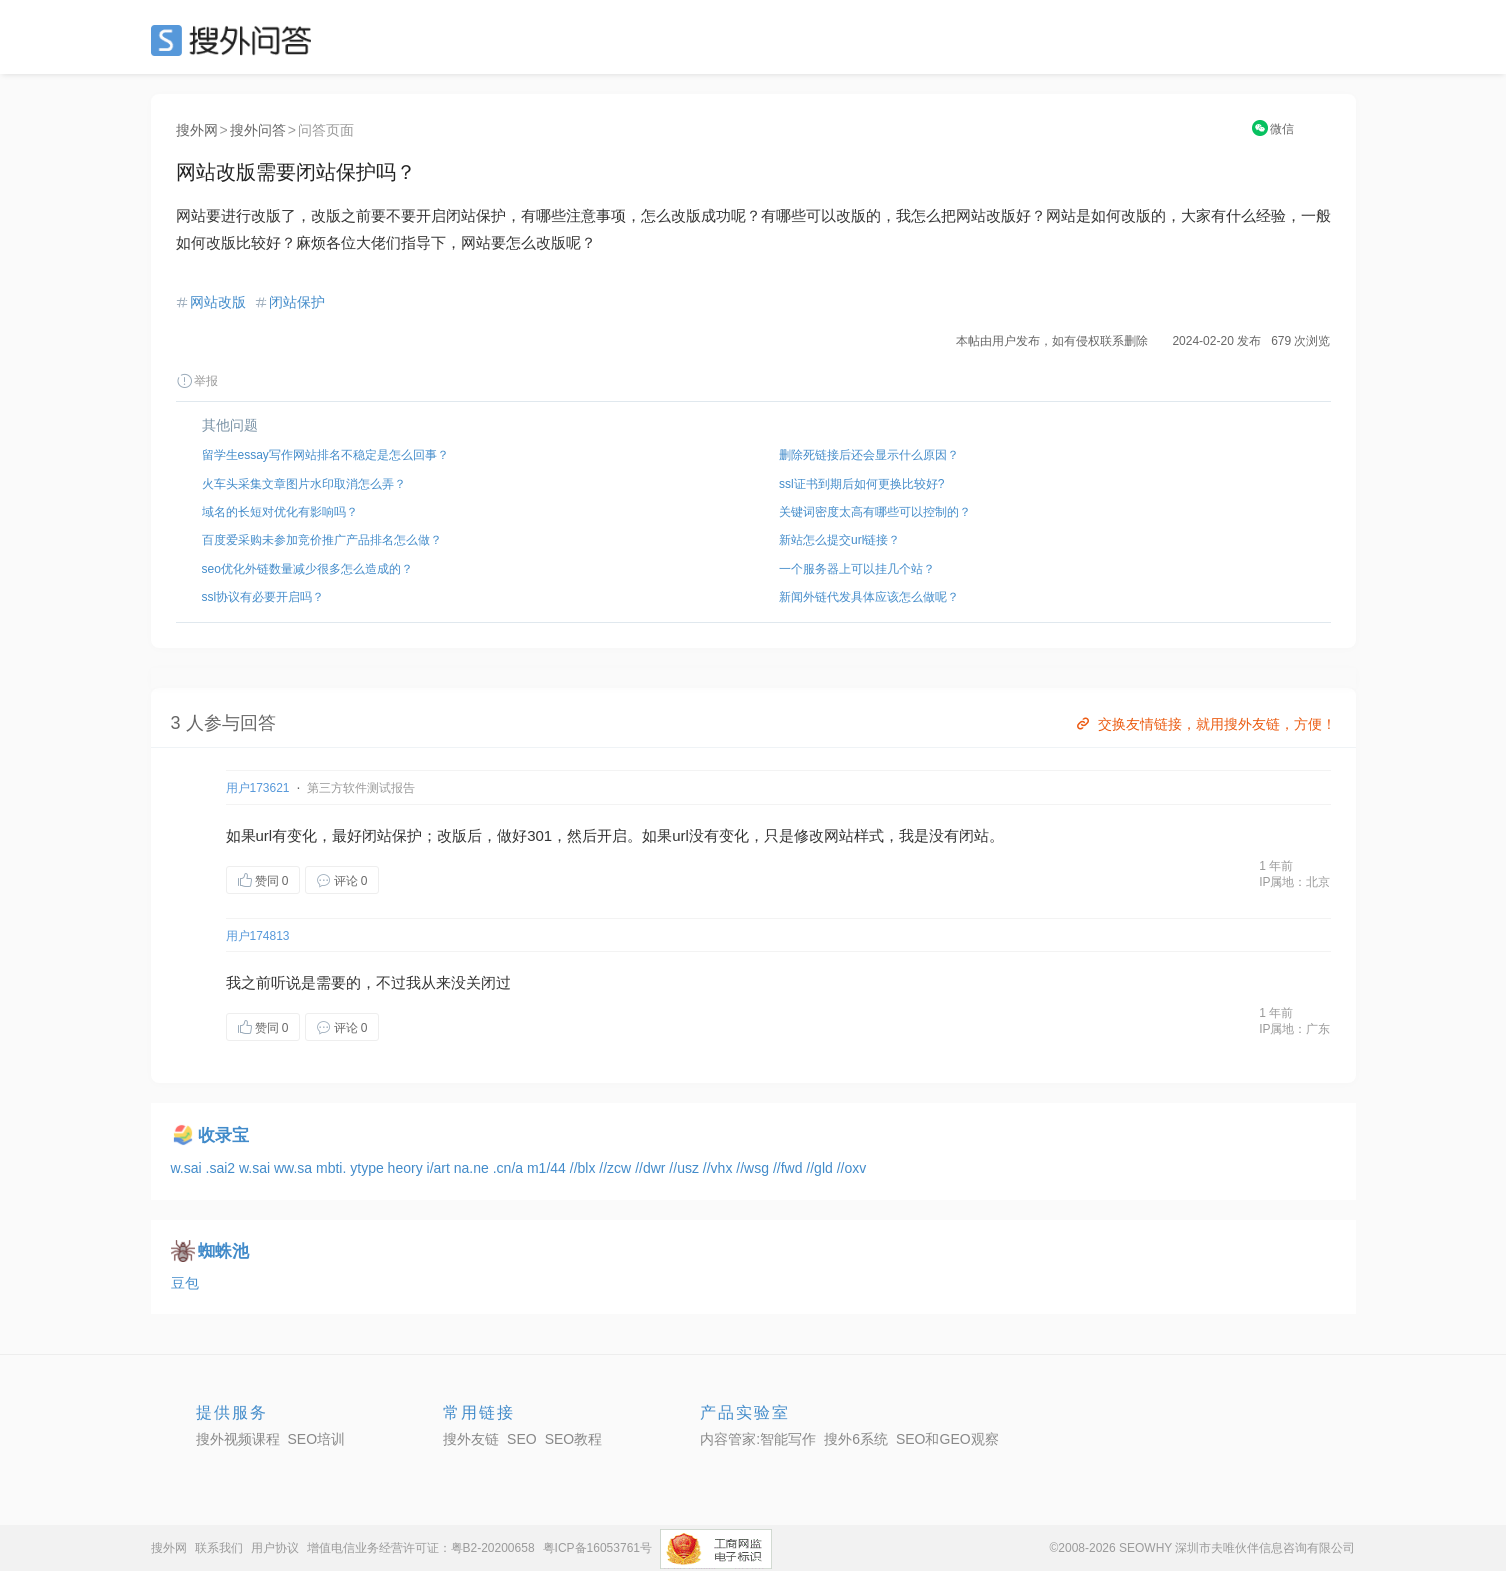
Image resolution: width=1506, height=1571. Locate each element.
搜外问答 (258, 130)
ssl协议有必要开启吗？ (263, 597)
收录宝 (223, 1135)
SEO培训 (317, 1439)
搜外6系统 (856, 1439)
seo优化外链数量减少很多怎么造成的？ (307, 569)
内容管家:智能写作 (758, 1439)
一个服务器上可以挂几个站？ (857, 569)
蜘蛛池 (223, 1251)
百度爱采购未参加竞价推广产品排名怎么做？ (322, 540)
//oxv (852, 1168)
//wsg (754, 1168)
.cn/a (510, 1168)
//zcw (617, 1168)
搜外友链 (471, 1439)
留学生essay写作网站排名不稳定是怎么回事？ (325, 455)
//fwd (789, 1168)
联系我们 (219, 1548)
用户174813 (258, 936)
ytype (368, 1168)
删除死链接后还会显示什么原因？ (869, 455)
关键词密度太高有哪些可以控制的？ (875, 512)
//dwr (652, 1168)
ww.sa (295, 1168)
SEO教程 (574, 1439)
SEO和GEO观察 (947, 1439)
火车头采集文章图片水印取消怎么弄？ (304, 484)
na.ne (473, 1168)
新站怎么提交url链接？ (839, 540)
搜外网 (197, 130)
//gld (821, 1168)
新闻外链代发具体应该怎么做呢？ (869, 597)
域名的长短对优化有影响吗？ (280, 512)
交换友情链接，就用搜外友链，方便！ (1204, 724)
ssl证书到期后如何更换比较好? (861, 484)
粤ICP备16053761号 (597, 1548)
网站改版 (218, 302)
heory (407, 1168)
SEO (236, 40)
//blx (585, 1168)
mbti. (333, 1168)
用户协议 (275, 1548)
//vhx (719, 1168)
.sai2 (222, 1168)
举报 (197, 381)
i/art (440, 1168)
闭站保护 (297, 302)
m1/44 (548, 1168)
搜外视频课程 (238, 1439)
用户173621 (258, 788)
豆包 (185, 1283)
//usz (685, 1168)
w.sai (188, 1168)
